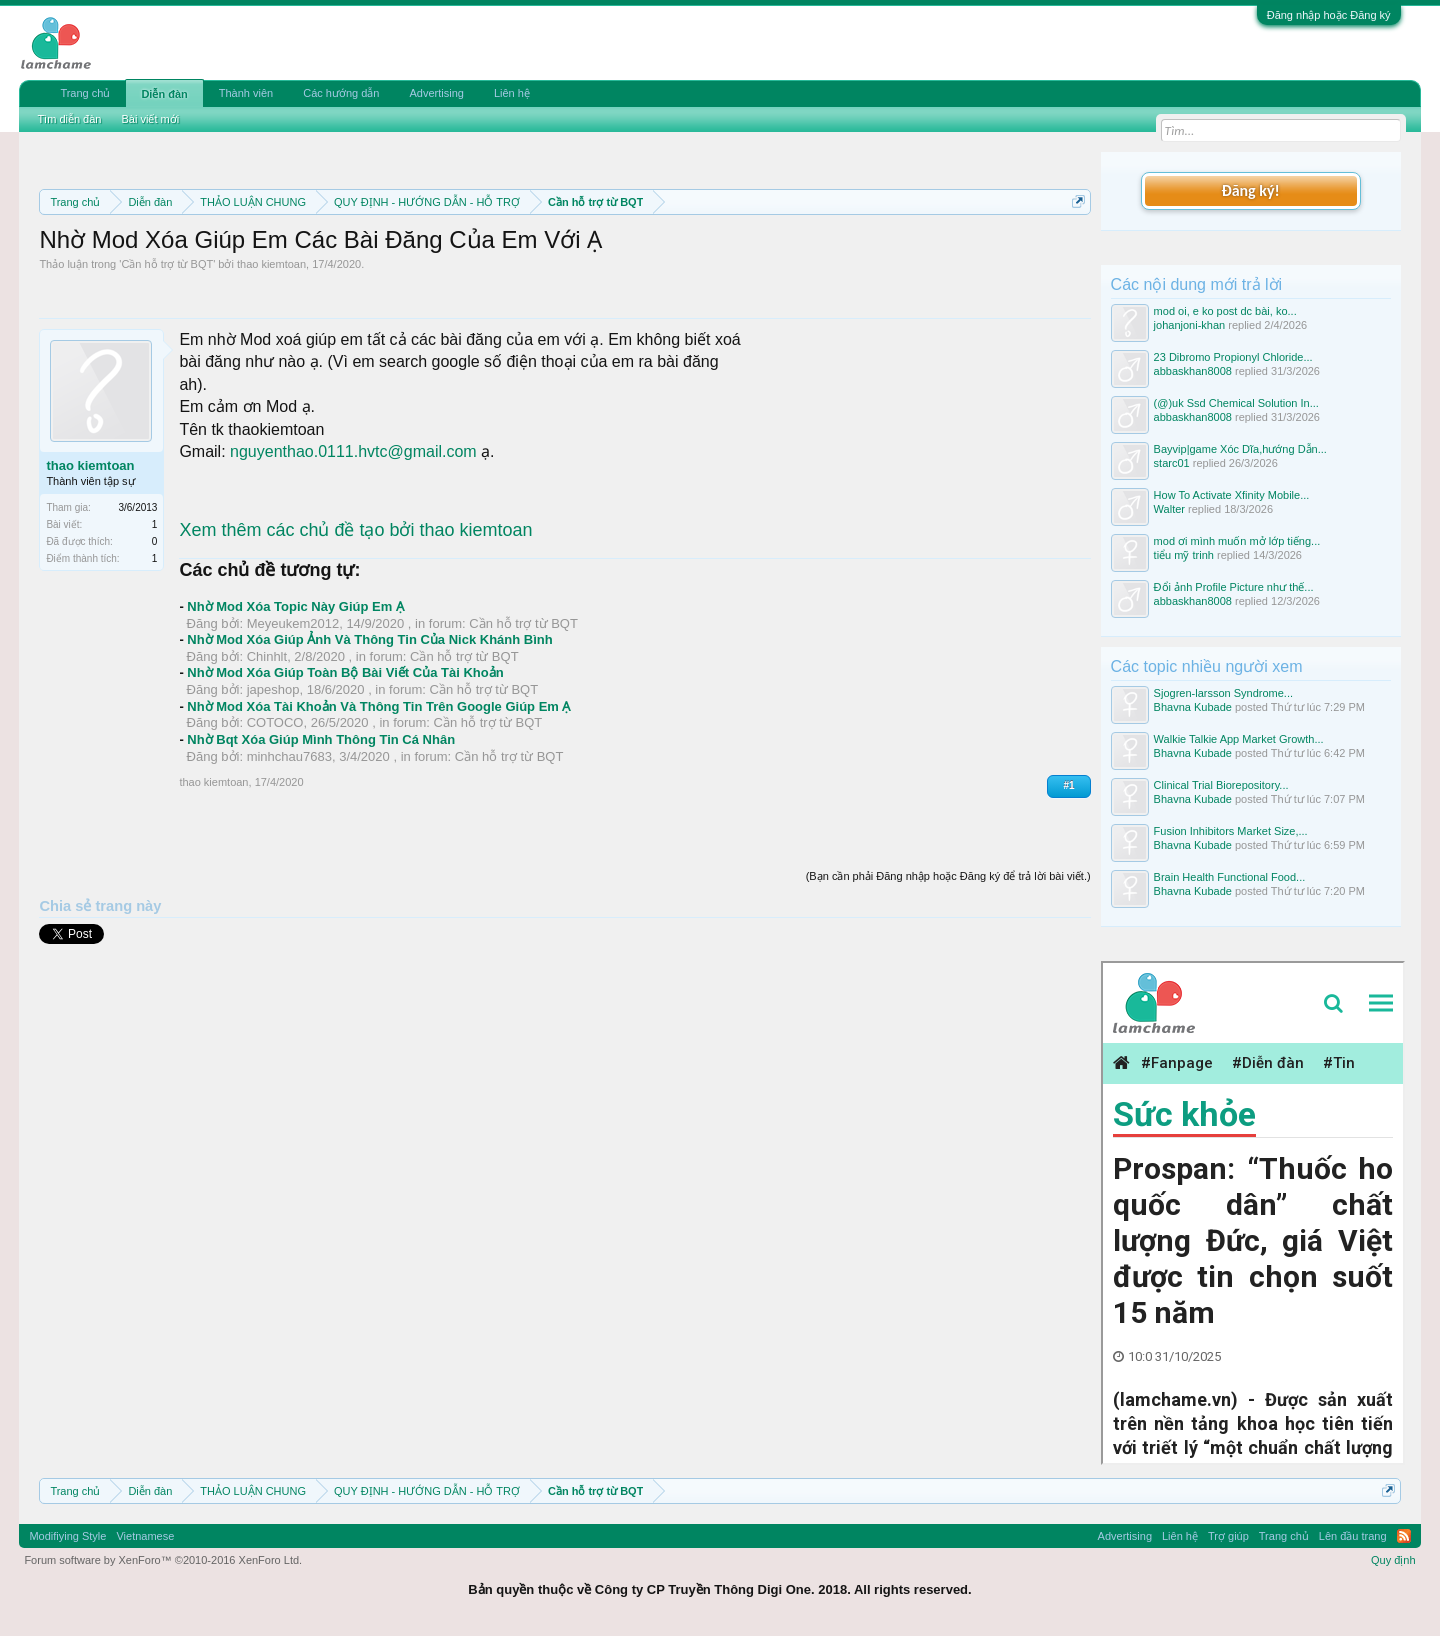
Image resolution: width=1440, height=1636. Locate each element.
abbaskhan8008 (1193, 371)
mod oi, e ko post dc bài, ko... (1225, 311)
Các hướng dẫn (341, 93)
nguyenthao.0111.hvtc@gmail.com (353, 451)
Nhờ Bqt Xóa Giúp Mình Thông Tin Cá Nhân (321, 739)
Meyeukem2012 (293, 623)
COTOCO (275, 722)
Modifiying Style (67, 1536)
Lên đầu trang (1353, 1536)
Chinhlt (267, 656)
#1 (1068, 785)
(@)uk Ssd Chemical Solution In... (1236, 403)
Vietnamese (145, 1536)
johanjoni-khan (1190, 325)
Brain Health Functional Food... (1230, 877)
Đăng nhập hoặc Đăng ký (1329, 15)
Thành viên (246, 93)
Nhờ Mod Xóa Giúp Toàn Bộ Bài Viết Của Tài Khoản (345, 672)
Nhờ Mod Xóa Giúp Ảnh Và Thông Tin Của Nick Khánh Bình (369, 639)
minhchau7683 (289, 756)
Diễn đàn (164, 94)
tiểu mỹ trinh (1184, 555)
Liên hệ (512, 93)
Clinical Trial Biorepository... (1221, 785)
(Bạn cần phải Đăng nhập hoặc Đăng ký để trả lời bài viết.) (948, 876)
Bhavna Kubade (1193, 707)
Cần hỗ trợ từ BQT (167, 264)
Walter (1169, 509)
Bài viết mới (150, 119)
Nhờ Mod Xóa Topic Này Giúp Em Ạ (295, 606)
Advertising (436, 93)
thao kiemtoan (271, 264)
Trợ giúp (1228, 1536)
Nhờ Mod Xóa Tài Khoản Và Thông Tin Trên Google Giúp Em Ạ (378, 706)
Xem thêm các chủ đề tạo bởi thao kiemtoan (355, 530)
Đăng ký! (1250, 190)
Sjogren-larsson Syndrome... (1223, 693)
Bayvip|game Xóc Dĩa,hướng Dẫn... (1240, 449)
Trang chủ (85, 93)
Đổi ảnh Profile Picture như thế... (1234, 587)
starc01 (1172, 463)
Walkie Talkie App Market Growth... (1239, 739)
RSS (1404, 1536)
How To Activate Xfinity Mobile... (1232, 495)
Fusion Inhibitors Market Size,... (1231, 831)
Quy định (1393, 1560)
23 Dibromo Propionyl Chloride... (1233, 357)
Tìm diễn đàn (69, 119)
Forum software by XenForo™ (163, 1560)
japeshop (273, 689)
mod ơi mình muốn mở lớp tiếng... (1237, 541)
